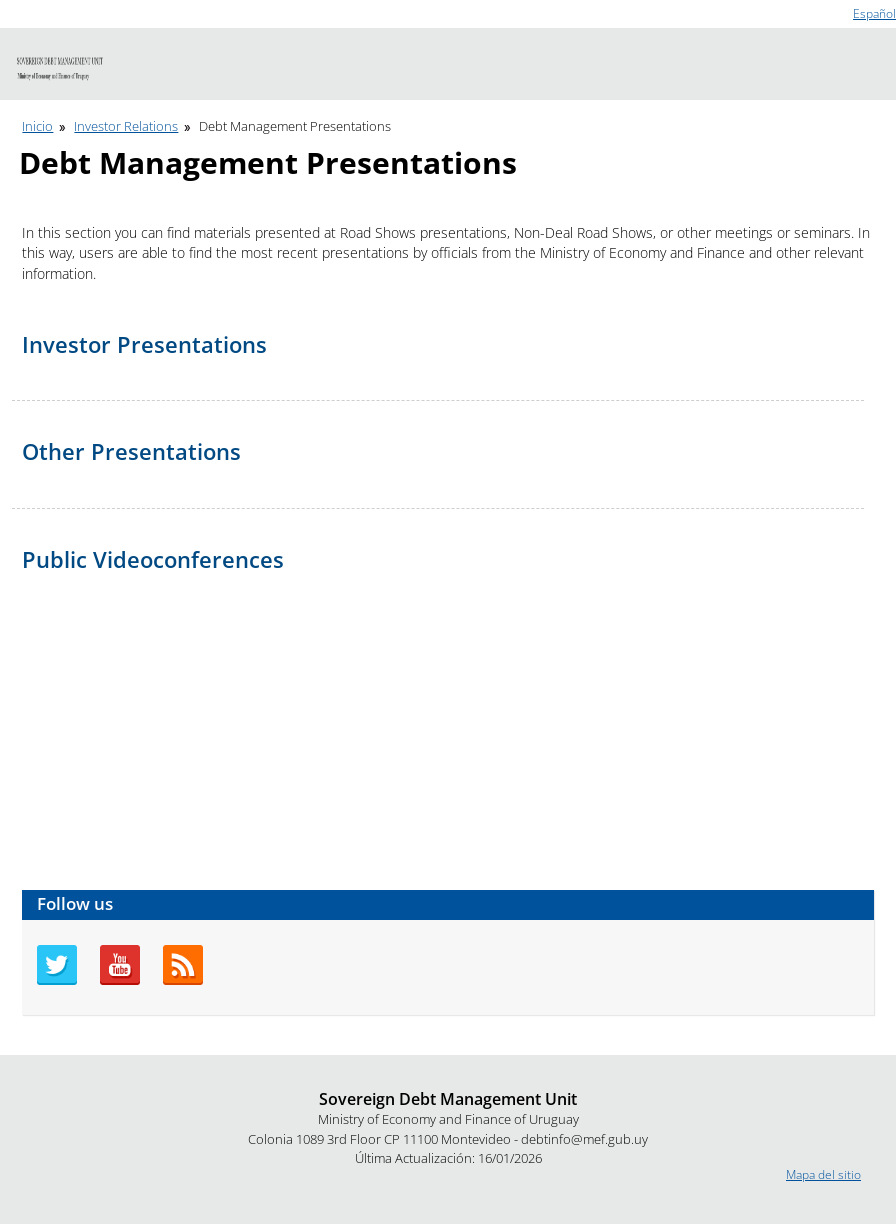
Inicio (37, 126)
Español (874, 13)
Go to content (37, 8)
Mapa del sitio (823, 1174)
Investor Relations (126, 126)
